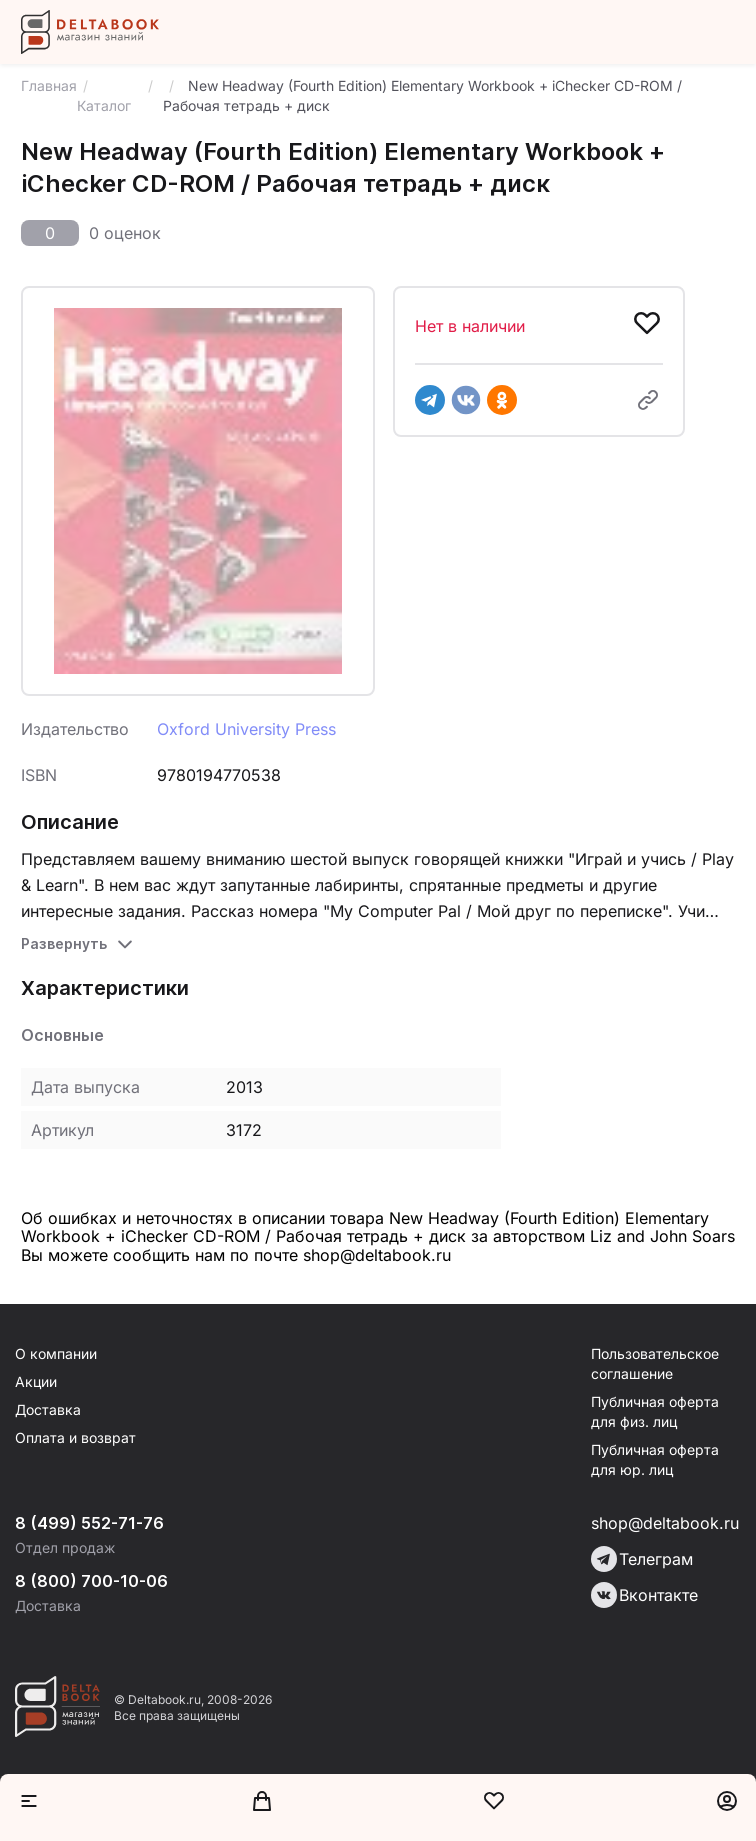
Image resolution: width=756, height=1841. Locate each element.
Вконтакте (644, 1595)
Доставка (48, 1409)
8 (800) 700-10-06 (91, 1581)
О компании (56, 1353)
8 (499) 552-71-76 (89, 1523)
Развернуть (64, 943)
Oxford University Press (246, 729)
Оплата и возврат (75, 1437)
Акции (36, 1381)
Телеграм (642, 1559)
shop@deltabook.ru (665, 1523)
